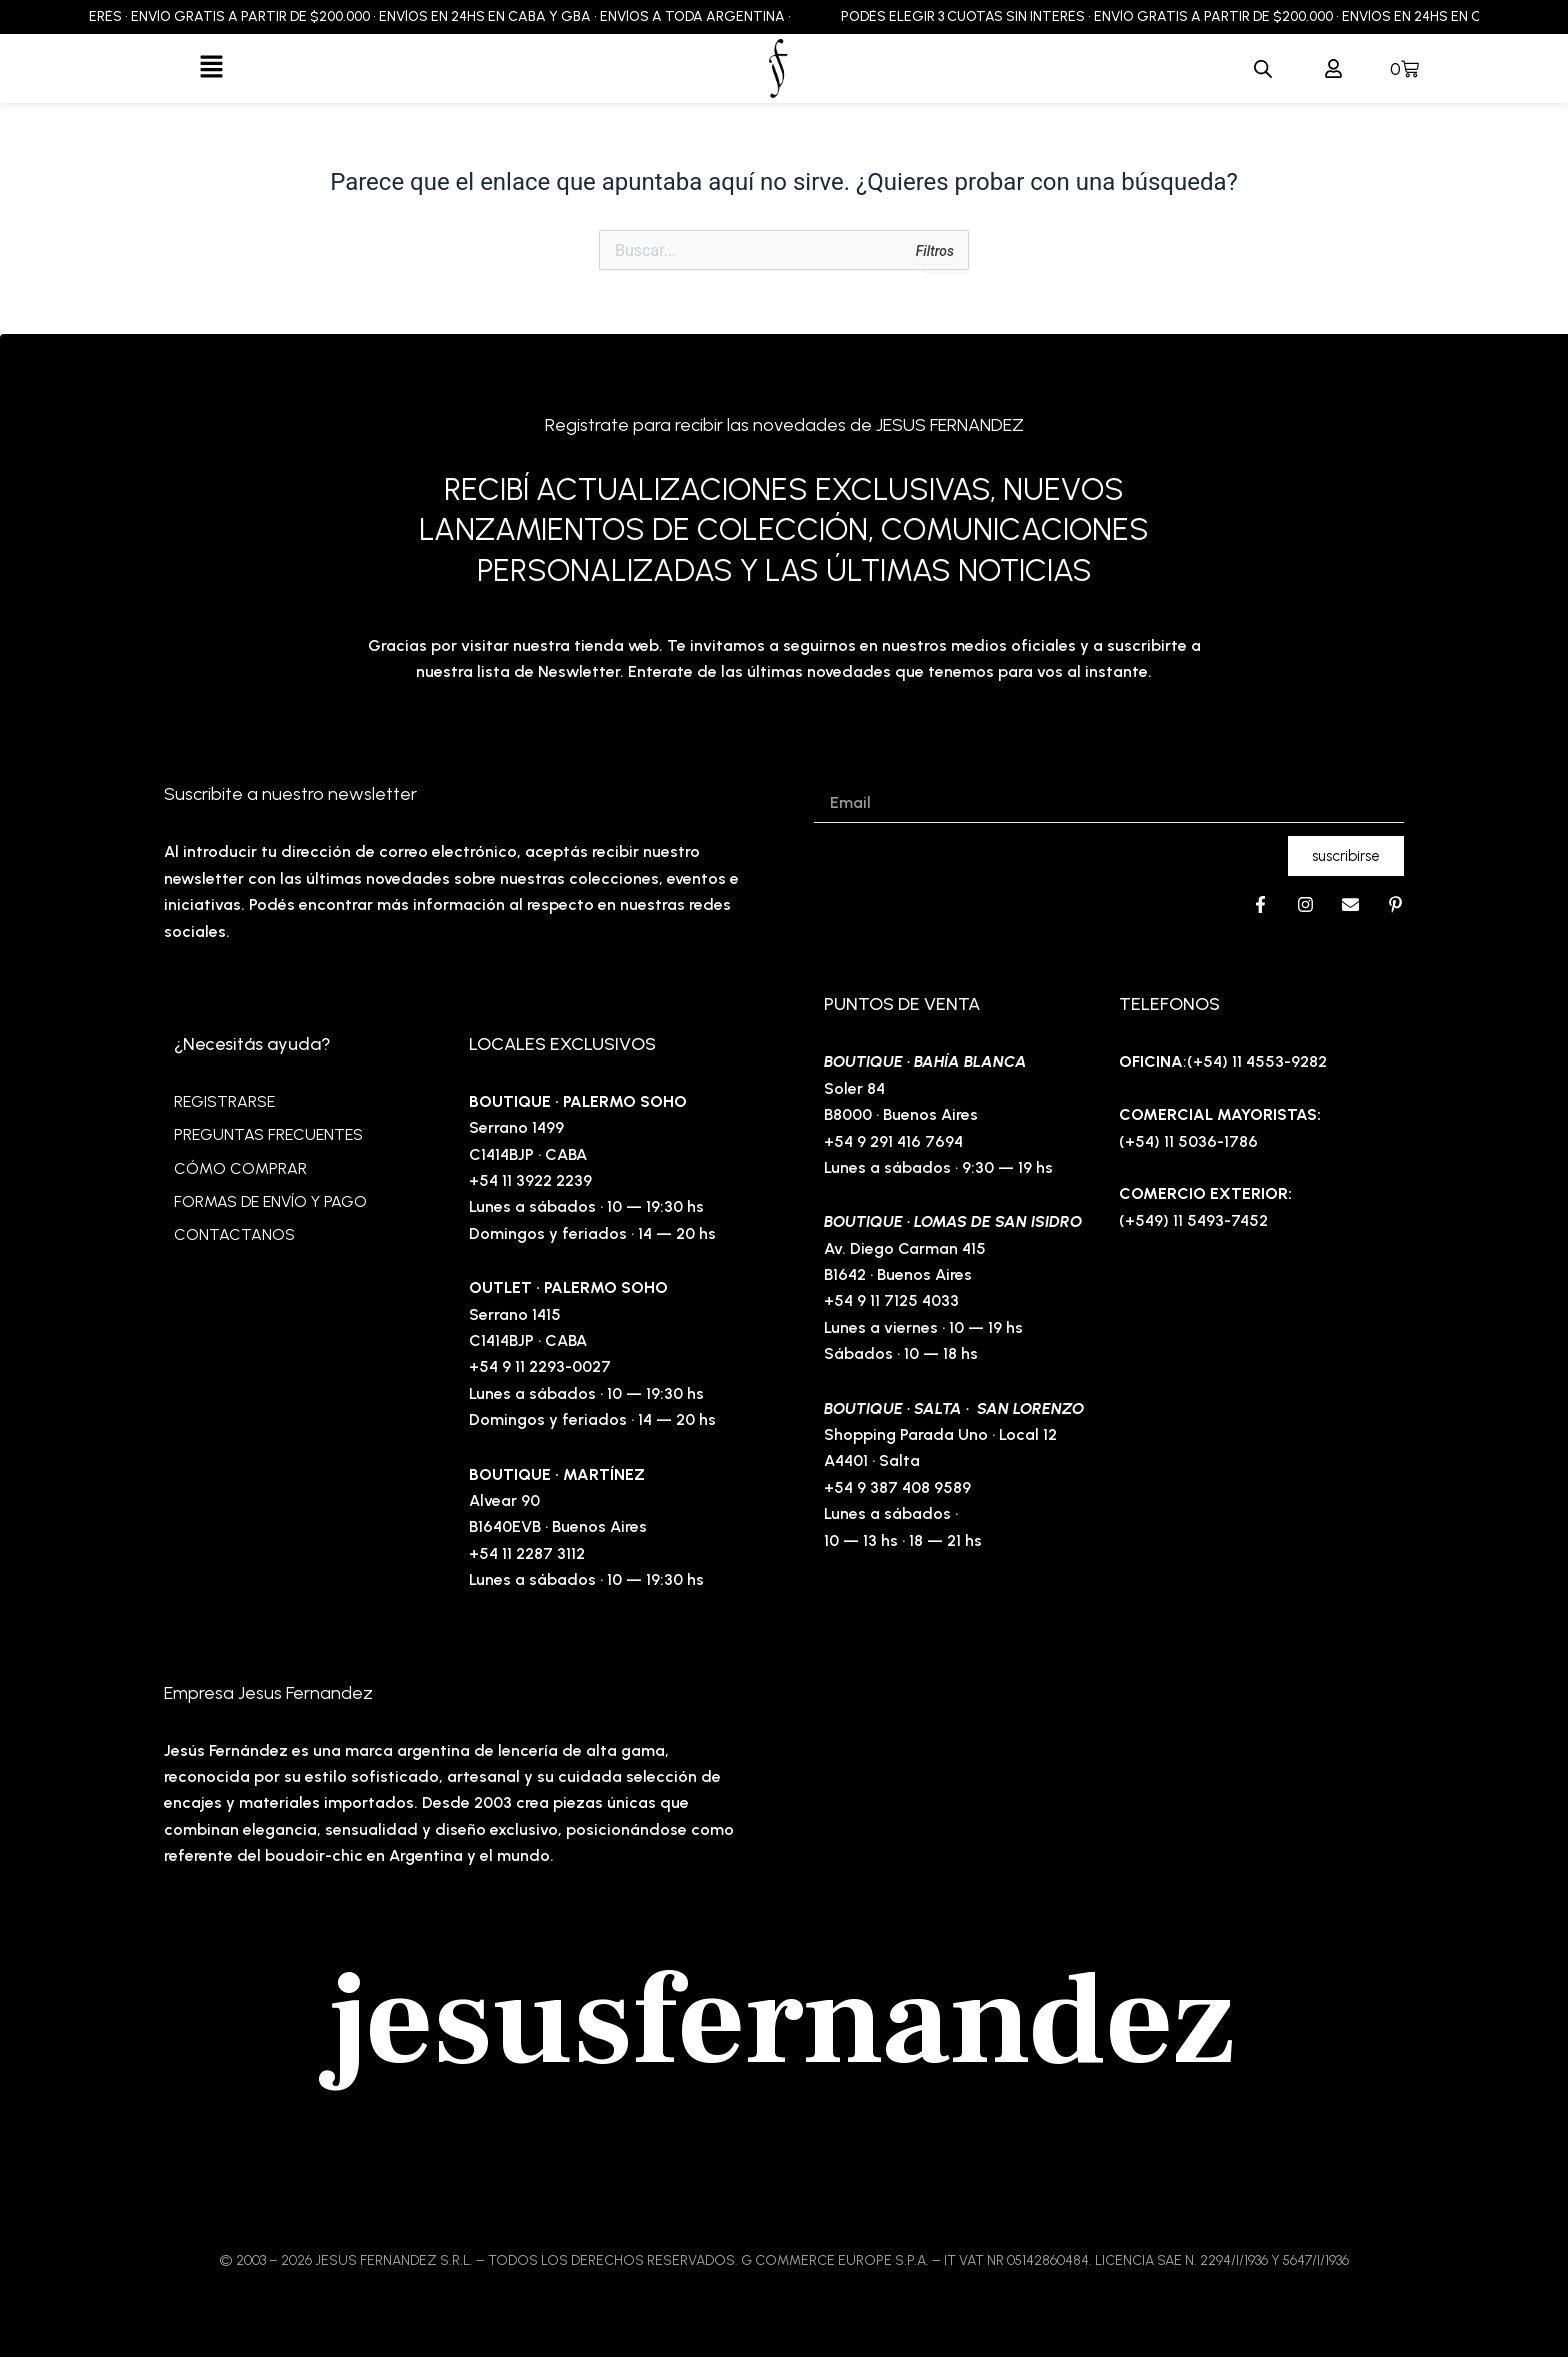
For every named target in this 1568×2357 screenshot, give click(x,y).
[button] (211, 68)
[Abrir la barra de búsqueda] (1263, 69)
